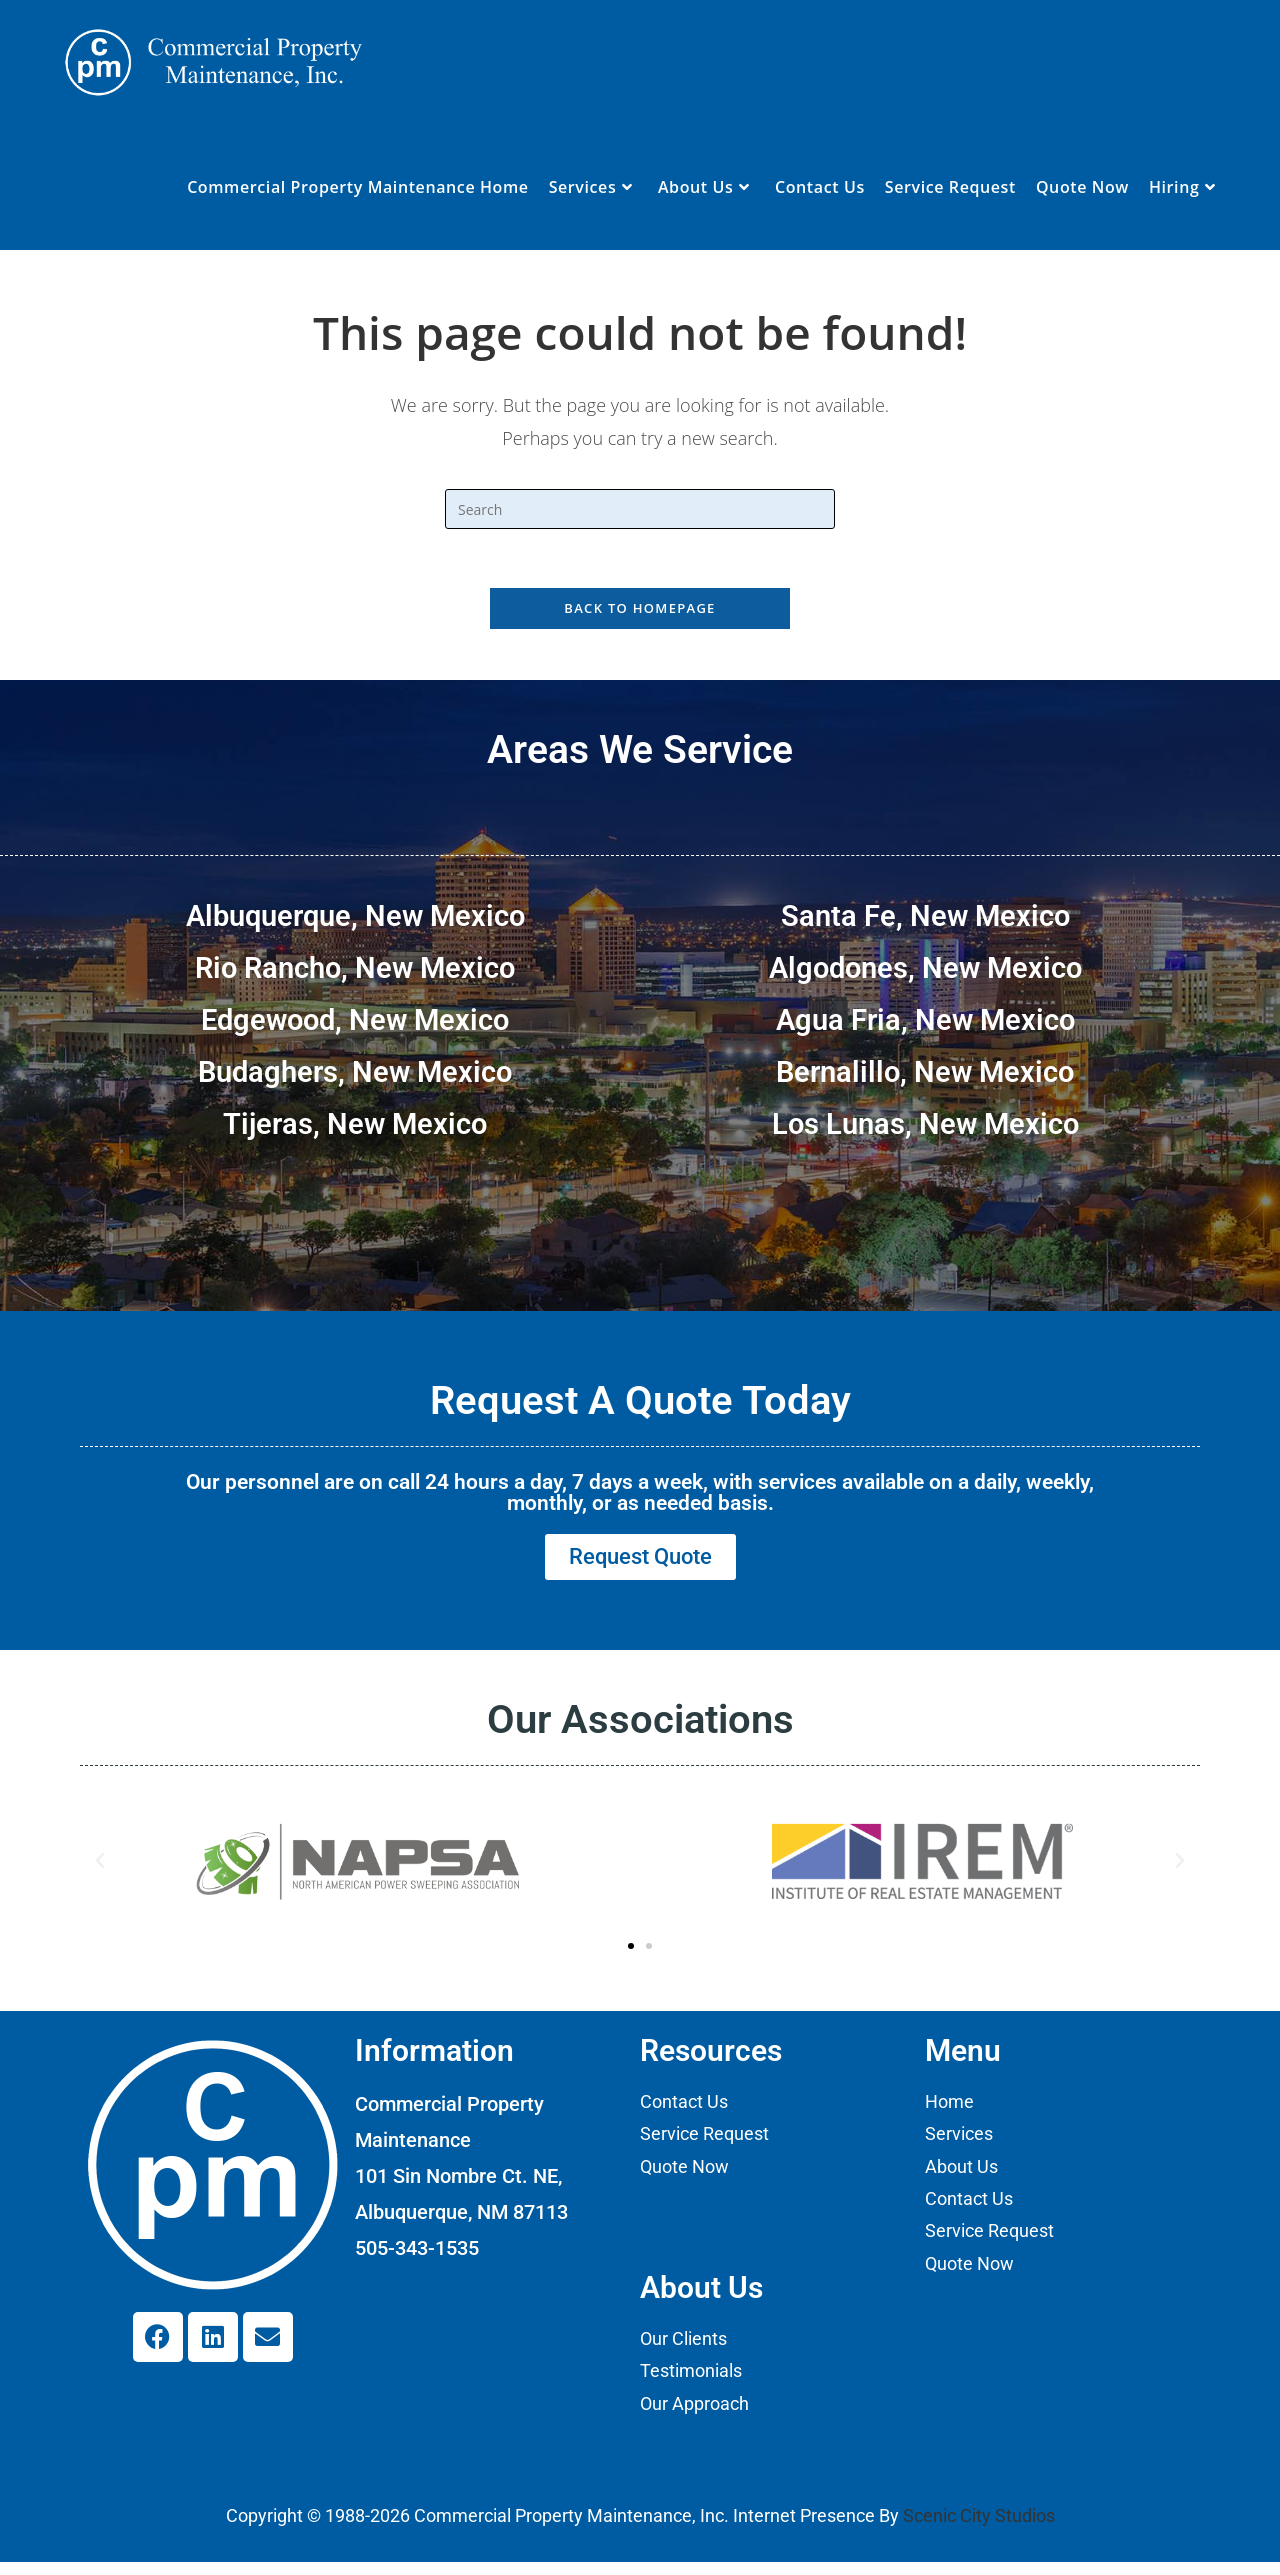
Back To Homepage (639, 610)
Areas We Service (640, 751)
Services (959, 2146)
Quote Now (684, 2178)
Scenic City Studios (979, 2528)
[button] (100, 1873)
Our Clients (683, 2350)
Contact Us (684, 2113)
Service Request (704, 2146)
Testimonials (691, 2383)
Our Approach (694, 2415)
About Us (961, 2178)
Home (949, 2113)
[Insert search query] (640, 509)
